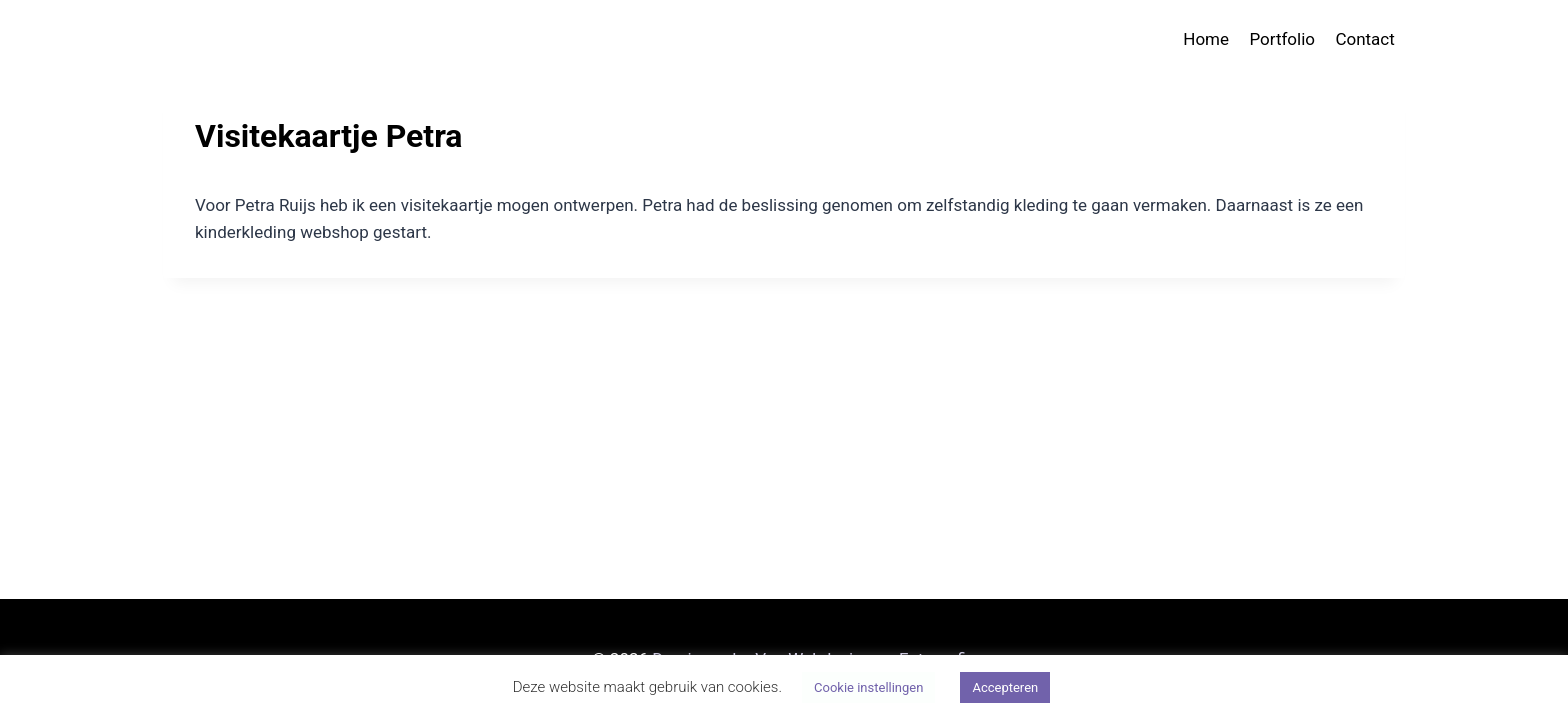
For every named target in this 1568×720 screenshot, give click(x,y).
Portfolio (1282, 39)
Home (1206, 39)
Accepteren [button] (1005, 687)
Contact (1364, 39)
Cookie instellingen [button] (868, 687)
